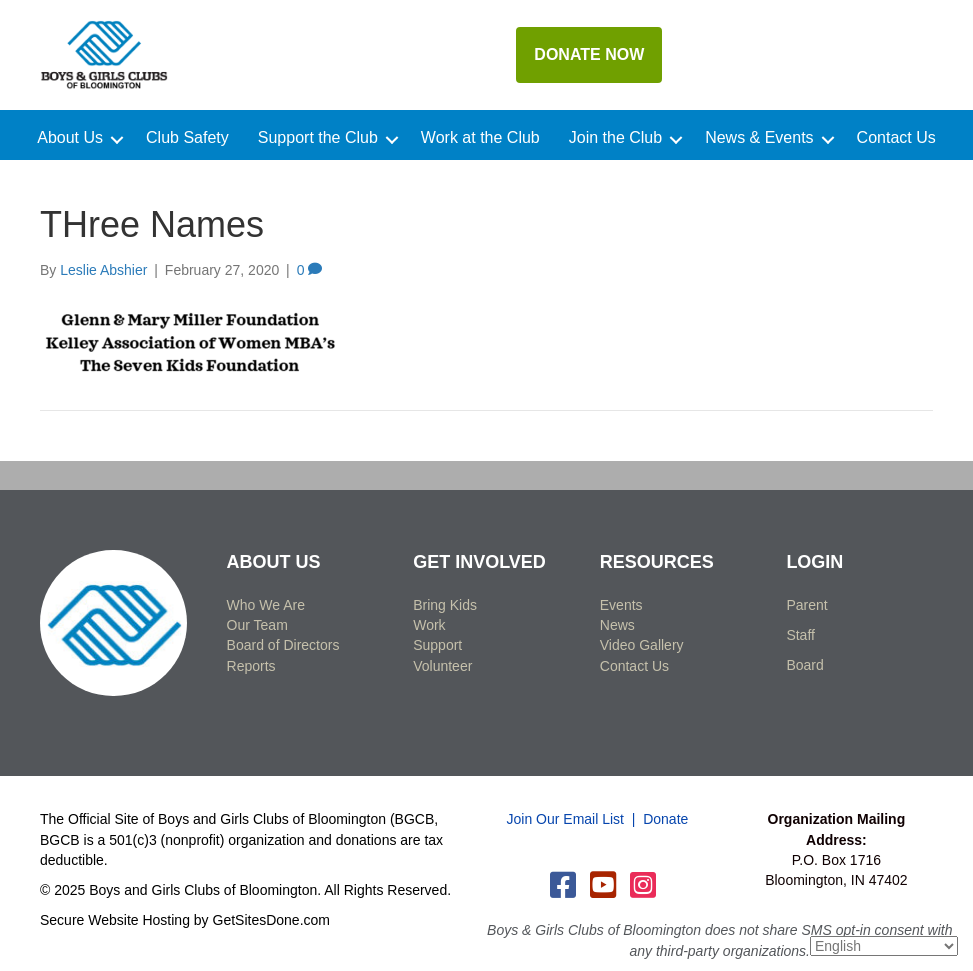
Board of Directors (283, 645)
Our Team (257, 625)
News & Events (759, 138)
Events (621, 605)
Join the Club (615, 138)
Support (437, 645)
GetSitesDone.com (272, 920)
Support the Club (318, 138)
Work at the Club (480, 138)
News (617, 625)
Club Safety (187, 138)
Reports (251, 666)
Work (429, 625)
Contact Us (896, 138)
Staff (800, 635)
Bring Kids (445, 605)
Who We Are (266, 605)
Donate (665, 819)
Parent (806, 605)
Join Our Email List (565, 819)
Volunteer (442, 666)
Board (804, 665)
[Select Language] (884, 946)
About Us (70, 138)
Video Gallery (642, 645)
